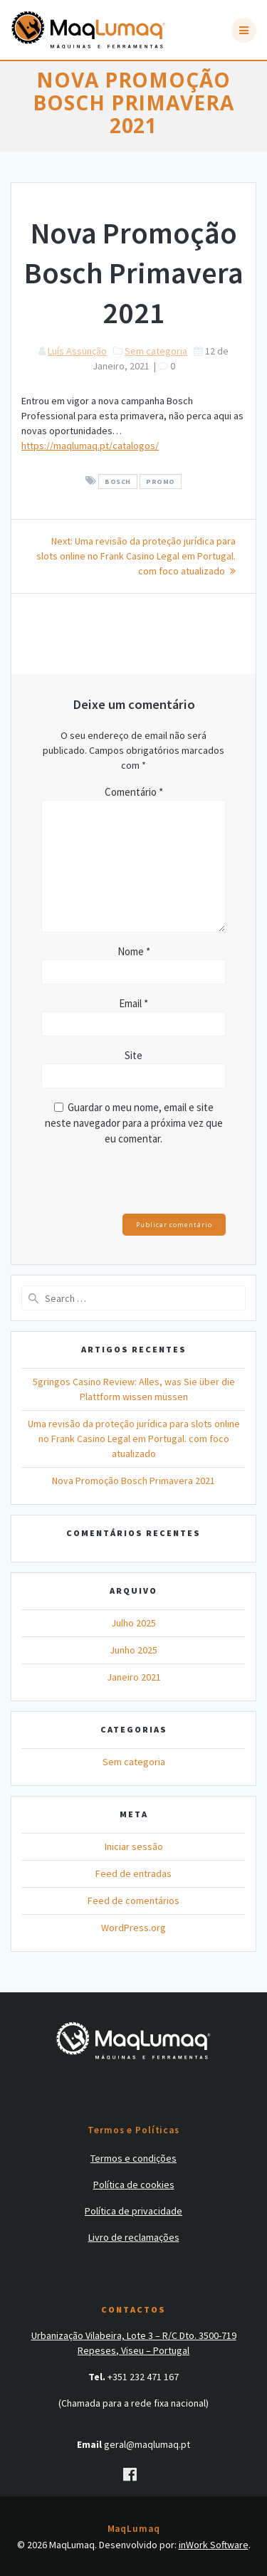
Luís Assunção (77, 351)
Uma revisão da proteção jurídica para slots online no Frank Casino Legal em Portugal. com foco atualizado (134, 1438)
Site (133, 1055)
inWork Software (213, 2544)
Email (133, 1003)
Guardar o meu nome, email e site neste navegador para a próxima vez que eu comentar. (134, 1122)
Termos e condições (133, 2158)
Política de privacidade (133, 2210)
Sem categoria (156, 351)
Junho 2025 (133, 1650)
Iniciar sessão (134, 1846)
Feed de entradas (133, 1873)
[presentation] (138, 1183)
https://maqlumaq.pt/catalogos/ (90, 445)
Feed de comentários (133, 1900)
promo (160, 481)
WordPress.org (133, 1927)
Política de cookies (133, 2184)
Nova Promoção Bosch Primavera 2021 (133, 1480)
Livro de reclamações (133, 2237)
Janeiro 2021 (134, 1677)
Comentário (134, 792)
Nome (133, 951)
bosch (118, 481)
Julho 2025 (133, 1622)
